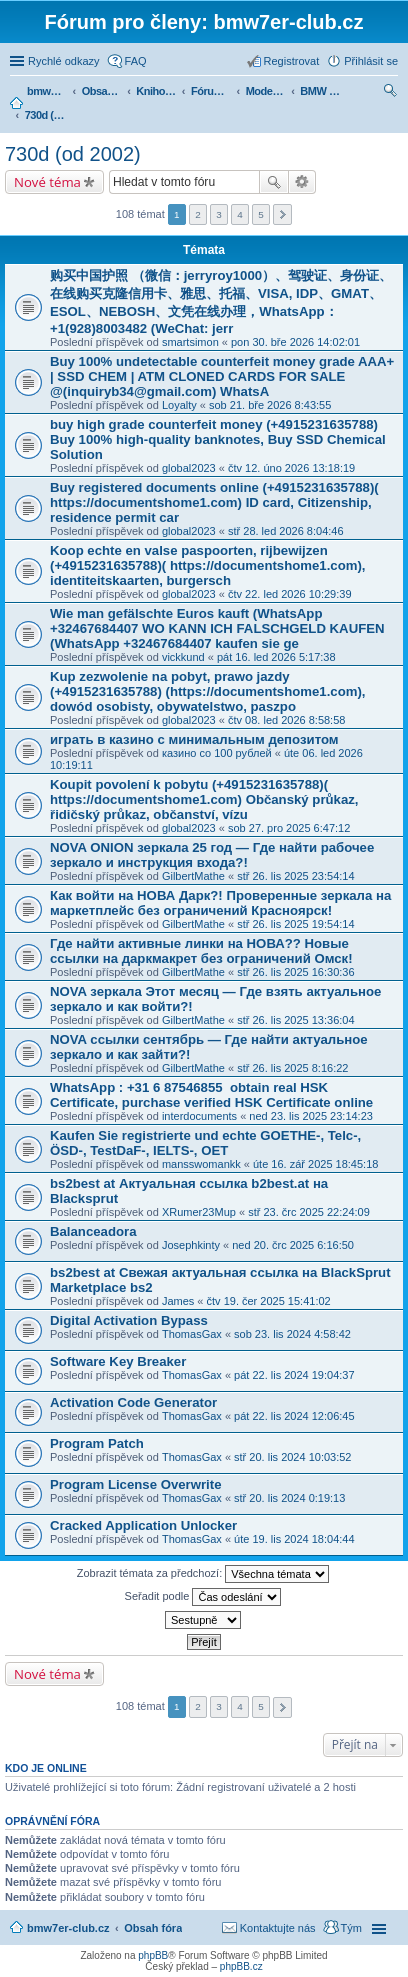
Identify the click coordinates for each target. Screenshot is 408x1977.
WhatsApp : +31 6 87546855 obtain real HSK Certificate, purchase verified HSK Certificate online (211, 1095)
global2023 (189, 468)
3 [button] (219, 214)
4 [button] (240, 214)
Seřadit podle (203, 1597)
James (178, 1301)
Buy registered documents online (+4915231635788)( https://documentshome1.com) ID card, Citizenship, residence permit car (214, 502)
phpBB (153, 1955)
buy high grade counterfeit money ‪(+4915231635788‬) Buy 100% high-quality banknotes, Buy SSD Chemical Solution (218, 439)
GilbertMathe (193, 876)
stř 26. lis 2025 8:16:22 (292, 1068)
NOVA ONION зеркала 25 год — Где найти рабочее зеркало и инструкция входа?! (212, 855)
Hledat (274, 182)
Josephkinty (191, 1245)
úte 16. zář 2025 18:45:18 (315, 1164)
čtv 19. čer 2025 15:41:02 (269, 1301)
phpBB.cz (241, 1966)
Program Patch (97, 1443)
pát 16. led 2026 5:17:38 (276, 657)
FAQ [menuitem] (136, 61)
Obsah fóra (153, 1928)
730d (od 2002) (73, 154)
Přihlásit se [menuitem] (371, 61)
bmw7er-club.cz (68, 1928)
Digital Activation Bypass (129, 1320)
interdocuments (199, 1116)
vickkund (183, 657)
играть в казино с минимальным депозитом (194, 739)
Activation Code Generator (133, 1402)
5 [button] (261, 214)
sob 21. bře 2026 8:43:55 (270, 405)
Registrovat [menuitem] (292, 61)
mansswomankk (201, 1164)
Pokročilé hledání (302, 182)
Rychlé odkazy (64, 61)
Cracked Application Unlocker (143, 1525)
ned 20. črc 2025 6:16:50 (293, 1245)
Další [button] (282, 214)
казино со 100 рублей (217, 753)
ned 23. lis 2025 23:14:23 (311, 1116)
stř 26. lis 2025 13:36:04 (295, 1020)
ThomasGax (192, 1334)
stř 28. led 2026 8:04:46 (286, 531)
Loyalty (179, 405)
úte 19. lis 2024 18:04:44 (294, 1539)
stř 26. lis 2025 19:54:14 (295, 924)
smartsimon (190, 342)
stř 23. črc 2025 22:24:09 (309, 1212)
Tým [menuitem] (351, 1928)
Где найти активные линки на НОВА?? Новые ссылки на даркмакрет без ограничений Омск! (201, 951)
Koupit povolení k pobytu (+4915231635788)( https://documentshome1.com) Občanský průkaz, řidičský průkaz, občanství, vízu (204, 799)
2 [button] (198, 214)
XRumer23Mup (199, 1212)
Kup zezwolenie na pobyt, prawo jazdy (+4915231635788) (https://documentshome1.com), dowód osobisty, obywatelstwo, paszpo (208, 691)
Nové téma (47, 182)
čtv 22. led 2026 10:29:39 (290, 594)
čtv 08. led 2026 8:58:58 (286, 720)
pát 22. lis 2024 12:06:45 (294, 1416)
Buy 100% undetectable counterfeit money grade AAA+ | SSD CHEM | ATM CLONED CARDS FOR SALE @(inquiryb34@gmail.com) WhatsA (222, 376)
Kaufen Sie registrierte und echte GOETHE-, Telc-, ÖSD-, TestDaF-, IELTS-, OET (205, 1143)
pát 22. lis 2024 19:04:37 (294, 1375)
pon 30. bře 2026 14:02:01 (295, 342)
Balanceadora (93, 1231)
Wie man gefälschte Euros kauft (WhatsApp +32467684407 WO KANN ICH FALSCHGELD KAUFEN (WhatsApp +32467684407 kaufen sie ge (217, 628)
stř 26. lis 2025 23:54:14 (295, 876)
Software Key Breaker (118, 1361)
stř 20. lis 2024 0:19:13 (289, 1498)
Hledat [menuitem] (390, 93)
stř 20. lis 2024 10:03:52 (292, 1457)
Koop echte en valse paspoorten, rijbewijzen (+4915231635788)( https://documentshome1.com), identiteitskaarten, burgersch (208, 565)
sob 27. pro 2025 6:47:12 (289, 828)
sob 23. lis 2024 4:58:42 (292, 1334)
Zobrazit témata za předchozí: (203, 1574)
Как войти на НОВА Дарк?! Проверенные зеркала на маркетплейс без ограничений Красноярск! (220, 903)
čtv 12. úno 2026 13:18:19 (291, 468)
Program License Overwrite (136, 1484)
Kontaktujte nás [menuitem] (278, 1928)
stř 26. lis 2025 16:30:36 (295, 972)
